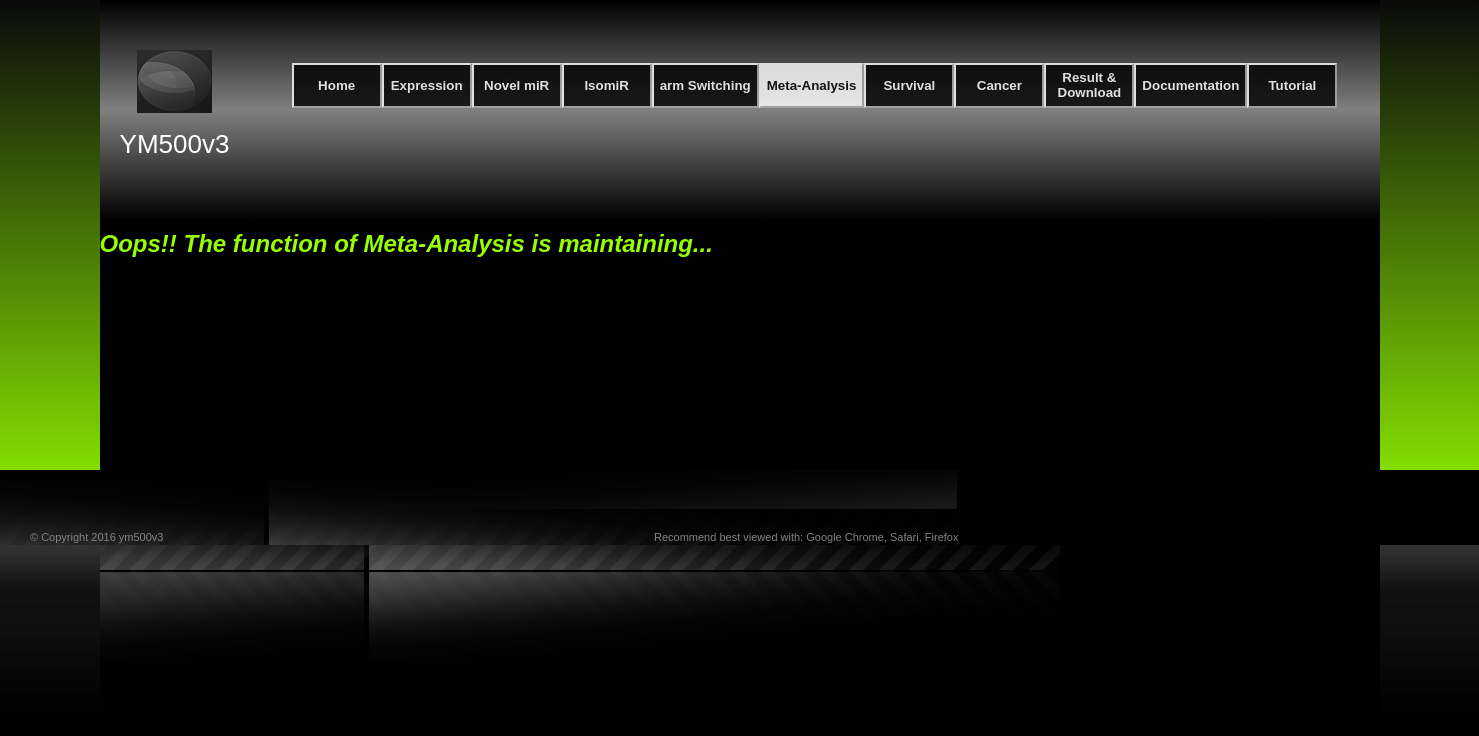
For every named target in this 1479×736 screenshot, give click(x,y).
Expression (427, 85)
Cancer (999, 85)
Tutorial (1292, 85)
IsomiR (606, 85)
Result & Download (1090, 85)
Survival (909, 85)
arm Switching (705, 85)
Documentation (1190, 85)
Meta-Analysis (812, 85)
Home (336, 85)
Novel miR (516, 85)
